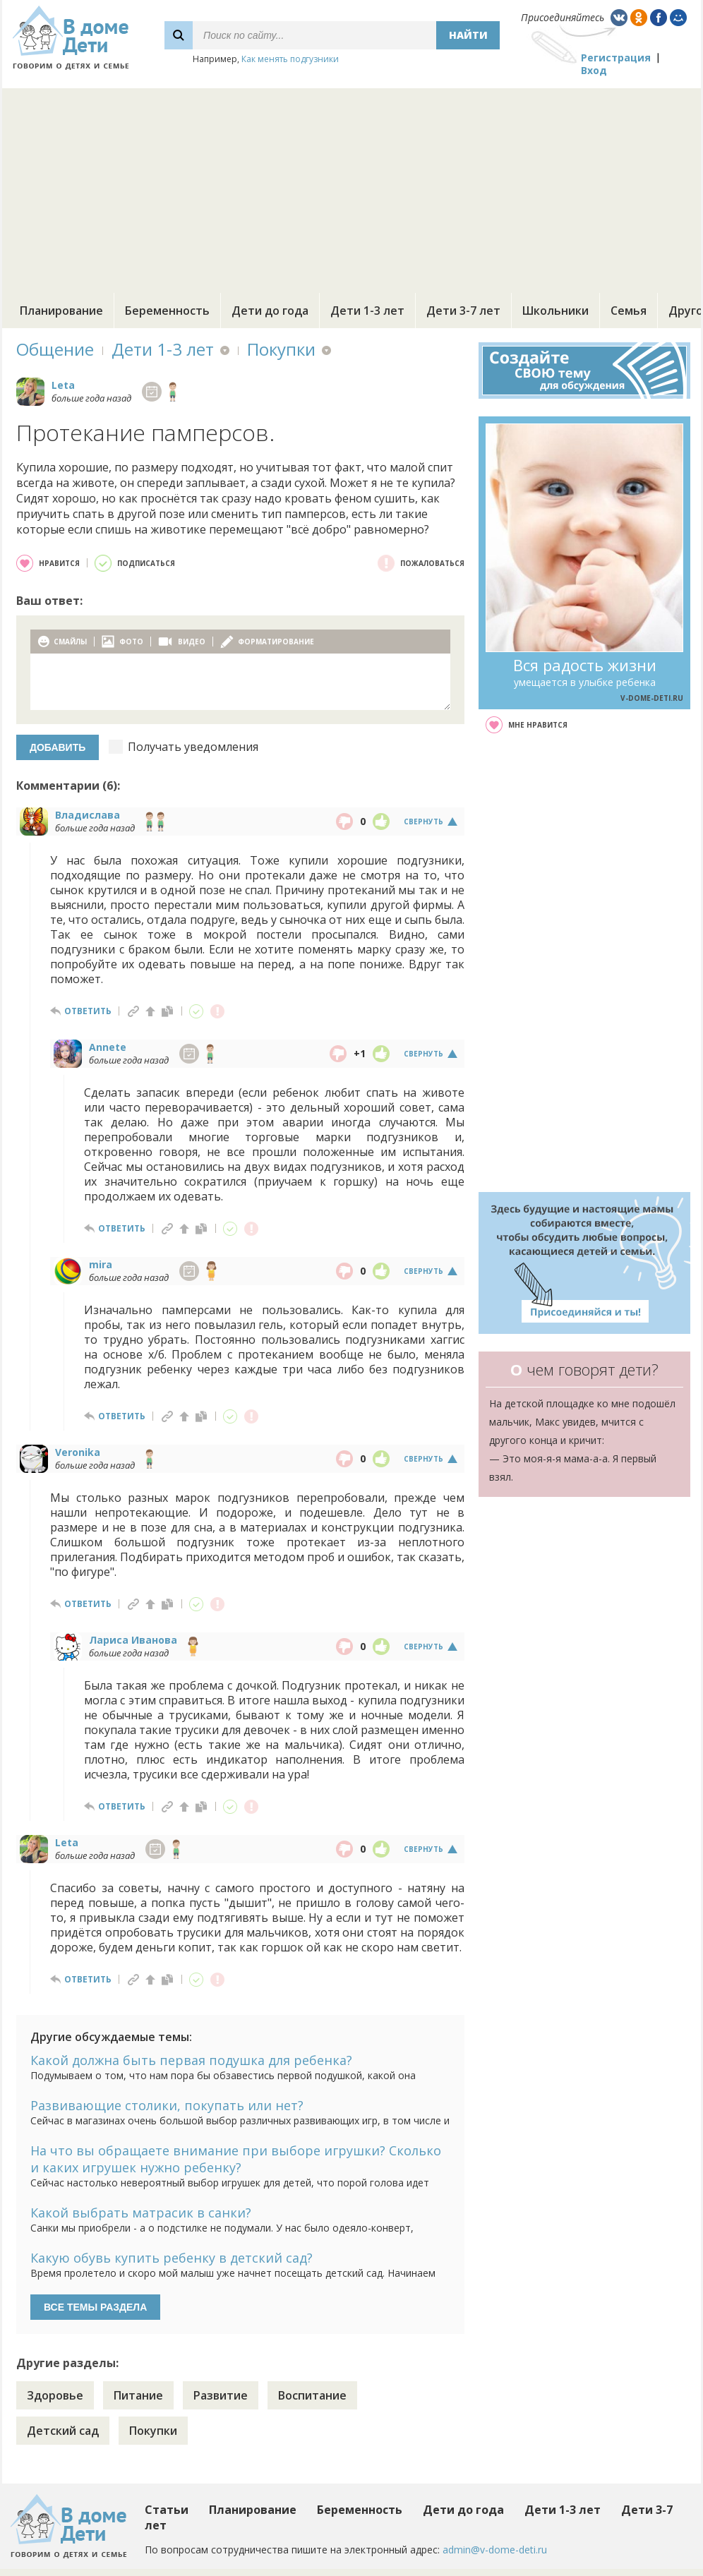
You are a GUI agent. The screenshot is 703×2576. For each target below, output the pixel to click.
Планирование (61, 310)
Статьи (166, 2509)
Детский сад (63, 2430)
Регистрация (616, 57)
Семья (629, 310)
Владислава (87, 814)
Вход (594, 70)
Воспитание (312, 2395)
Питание (138, 2395)
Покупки (281, 349)
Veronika (77, 1452)
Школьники (555, 310)
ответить (88, 1011)
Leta (63, 385)
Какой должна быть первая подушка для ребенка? (191, 2060)
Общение (55, 349)
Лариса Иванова (133, 1640)
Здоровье (55, 2395)
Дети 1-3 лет (367, 310)
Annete (107, 1047)
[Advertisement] (351, 187)
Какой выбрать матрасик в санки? (140, 2212)
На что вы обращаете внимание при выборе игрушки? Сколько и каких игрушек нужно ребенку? (235, 2159)
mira (100, 1264)
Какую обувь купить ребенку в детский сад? (171, 2257)
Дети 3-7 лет (463, 310)
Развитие (220, 2395)
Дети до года (270, 310)
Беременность (167, 310)
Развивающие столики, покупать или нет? (167, 2105)
